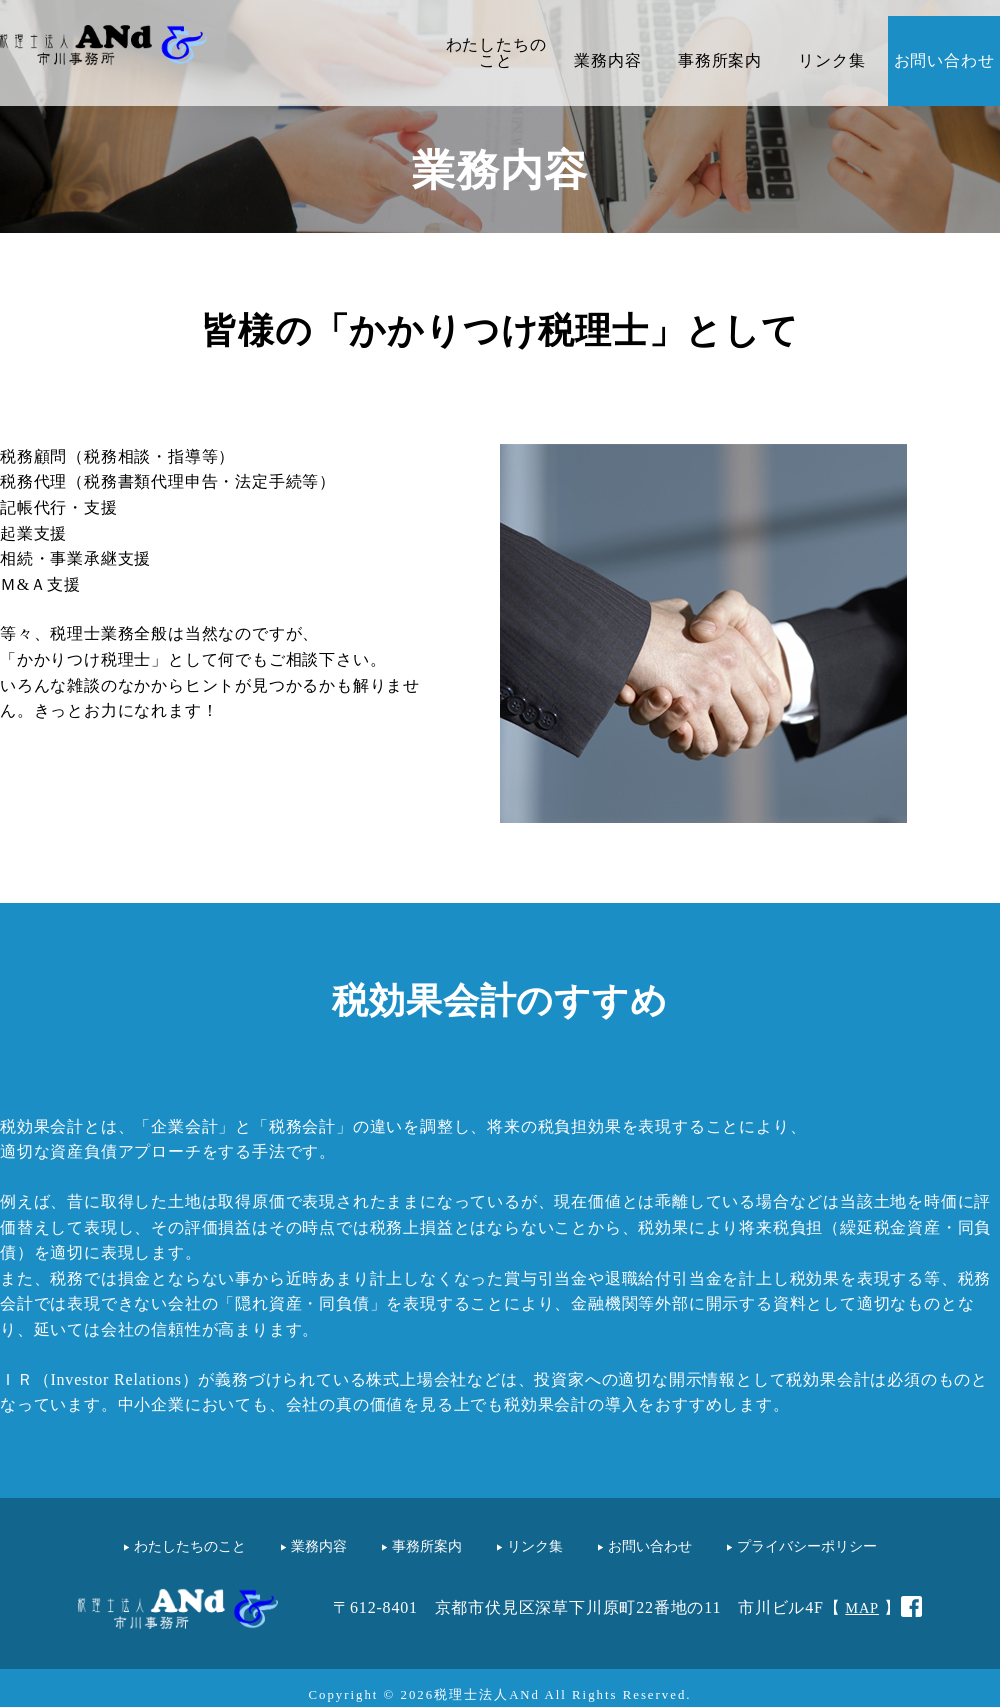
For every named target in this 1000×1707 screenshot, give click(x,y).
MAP (862, 1608)
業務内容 (607, 60)
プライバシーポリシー (807, 1546)
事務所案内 (720, 60)
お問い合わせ (944, 60)
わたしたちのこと (496, 52)
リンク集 (831, 60)
